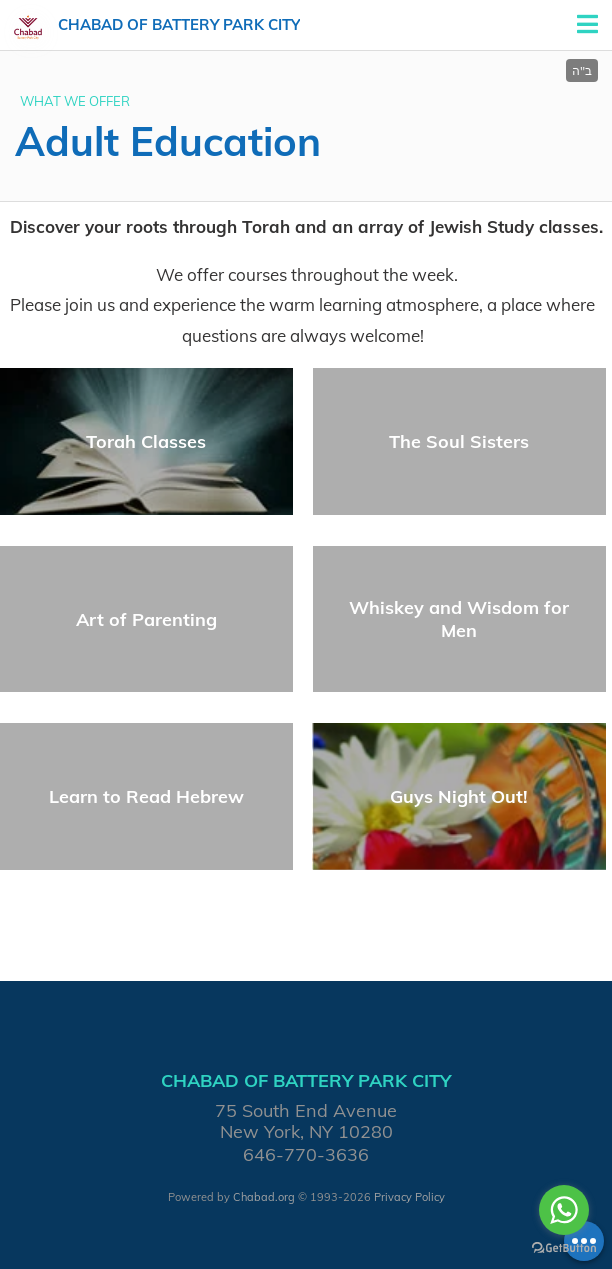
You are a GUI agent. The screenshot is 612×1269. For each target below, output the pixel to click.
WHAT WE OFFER (75, 101)
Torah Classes (146, 441)
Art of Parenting (146, 619)
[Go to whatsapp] (564, 1210)
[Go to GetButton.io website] (564, 1248)
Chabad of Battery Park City (179, 24)
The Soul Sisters (459, 441)
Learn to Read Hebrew (146, 796)
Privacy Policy (409, 1197)
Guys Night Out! (459, 796)
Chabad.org (264, 1197)
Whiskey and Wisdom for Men (459, 619)
